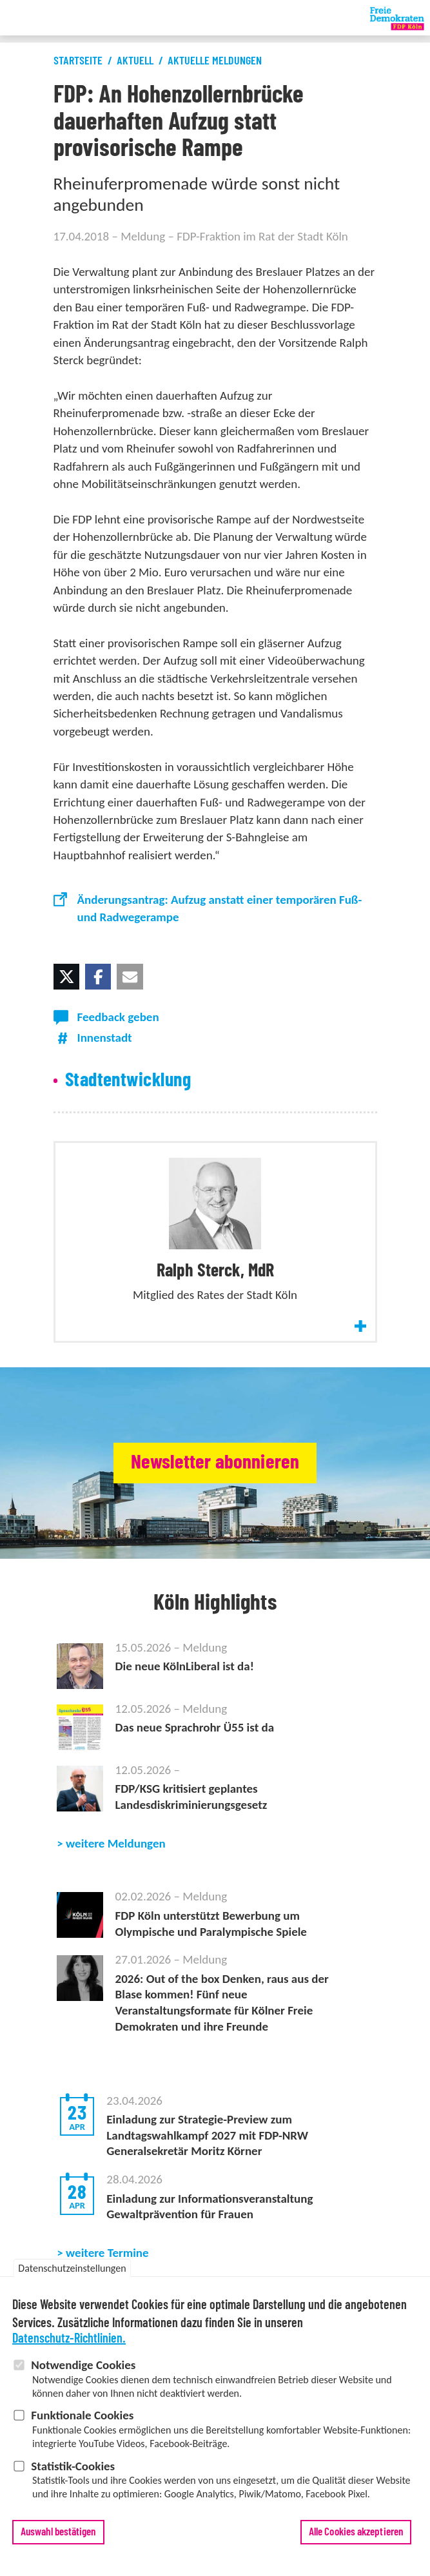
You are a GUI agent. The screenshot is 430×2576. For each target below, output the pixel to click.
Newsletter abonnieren (215, 1462)
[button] (66, 977)
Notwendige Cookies (83, 2366)
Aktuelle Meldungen (215, 61)
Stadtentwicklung (128, 1080)
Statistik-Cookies (73, 2468)
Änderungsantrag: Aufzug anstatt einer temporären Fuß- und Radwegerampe (219, 908)
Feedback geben (118, 1017)
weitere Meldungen (116, 1843)
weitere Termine (107, 2252)
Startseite (78, 61)
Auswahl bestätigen (58, 2533)
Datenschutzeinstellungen (72, 2270)
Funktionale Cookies (82, 2417)
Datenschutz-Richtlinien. (69, 2340)
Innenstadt (104, 1037)
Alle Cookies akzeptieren (356, 2533)
